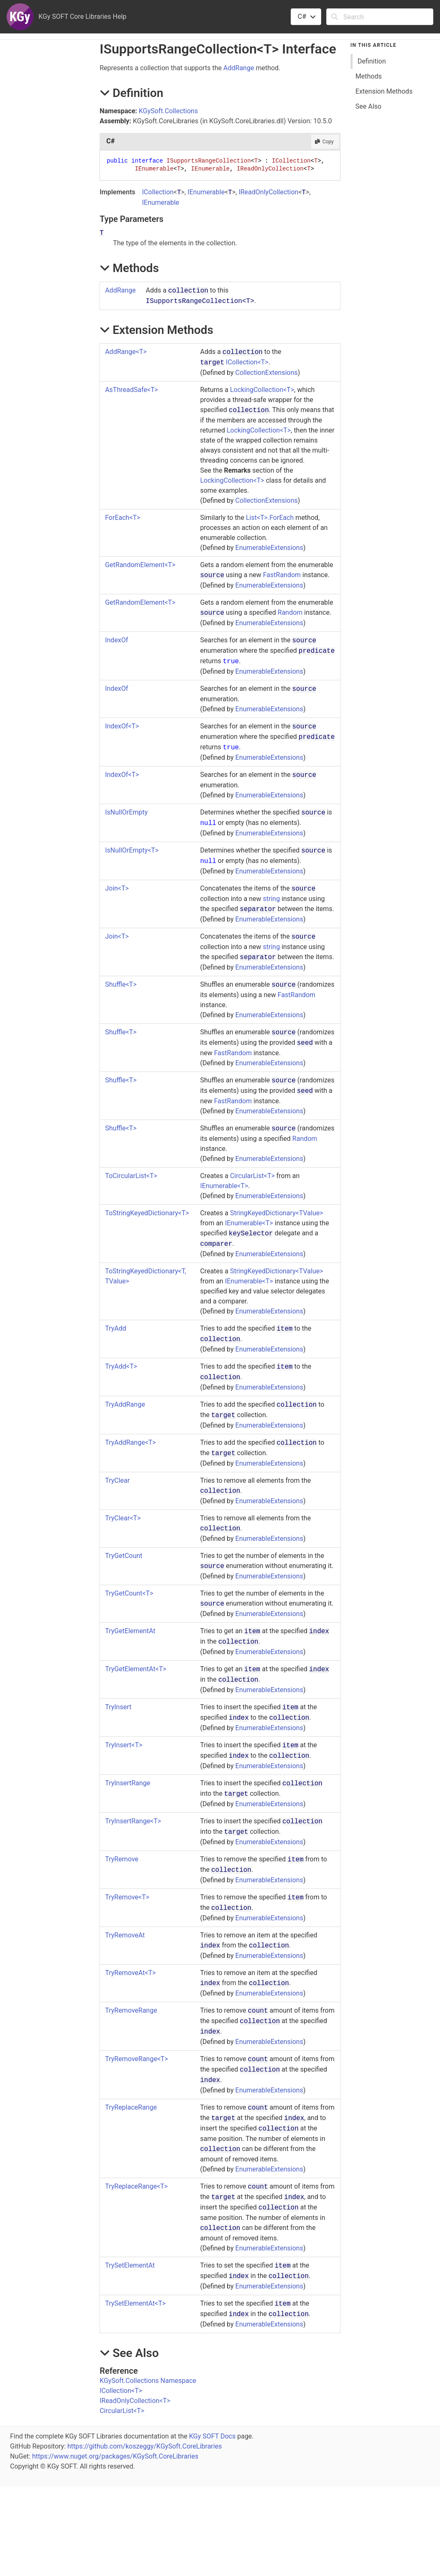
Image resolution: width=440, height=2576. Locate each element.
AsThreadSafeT (131, 390)
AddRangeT (125, 352)
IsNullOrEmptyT (132, 850)
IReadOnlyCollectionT (135, 2401)
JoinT (117, 888)
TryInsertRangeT (133, 1821)
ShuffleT (120, 984)
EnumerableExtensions (269, 548)
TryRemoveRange (131, 2010)
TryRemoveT (127, 1897)
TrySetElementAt (130, 2265)
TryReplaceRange (131, 2107)
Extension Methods (384, 91)
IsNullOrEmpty (126, 812)
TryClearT (123, 1518)
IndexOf (116, 640)
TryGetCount (123, 1556)
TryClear (117, 1480)
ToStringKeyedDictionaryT (147, 1213)
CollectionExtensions (266, 373)
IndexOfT (122, 726)
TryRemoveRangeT (136, 2059)
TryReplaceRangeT (136, 2186)
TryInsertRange (127, 1783)
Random (290, 612)
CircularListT (252, 1176)
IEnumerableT (224, 1186)
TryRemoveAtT (130, 1973)
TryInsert (118, 1707)
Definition (372, 61)
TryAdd (115, 1328)
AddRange (238, 68)
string (271, 899)
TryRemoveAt (125, 1935)
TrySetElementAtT (135, 2303)
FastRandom (282, 575)
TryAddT (121, 1366)
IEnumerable (206, 192)
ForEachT (122, 518)
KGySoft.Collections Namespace (148, 2381)
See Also (368, 106)
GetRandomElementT (140, 565)
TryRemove (121, 1859)
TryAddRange (125, 1404)
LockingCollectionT (262, 390)
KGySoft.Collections (168, 111)
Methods (369, 76)
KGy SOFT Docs (212, 2436)
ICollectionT (247, 362)
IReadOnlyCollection (268, 192)
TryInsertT (123, 1745)
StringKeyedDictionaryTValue (276, 1213)
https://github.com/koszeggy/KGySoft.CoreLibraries (144, 2446)
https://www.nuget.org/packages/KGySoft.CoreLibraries (115, 2456)
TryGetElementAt (130, 1631)
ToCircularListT (131, 1176)
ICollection (158, 192)
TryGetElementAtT (135, 1669)
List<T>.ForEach (270, 518)
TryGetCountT (129, 1593)
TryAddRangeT (130, 1442)
